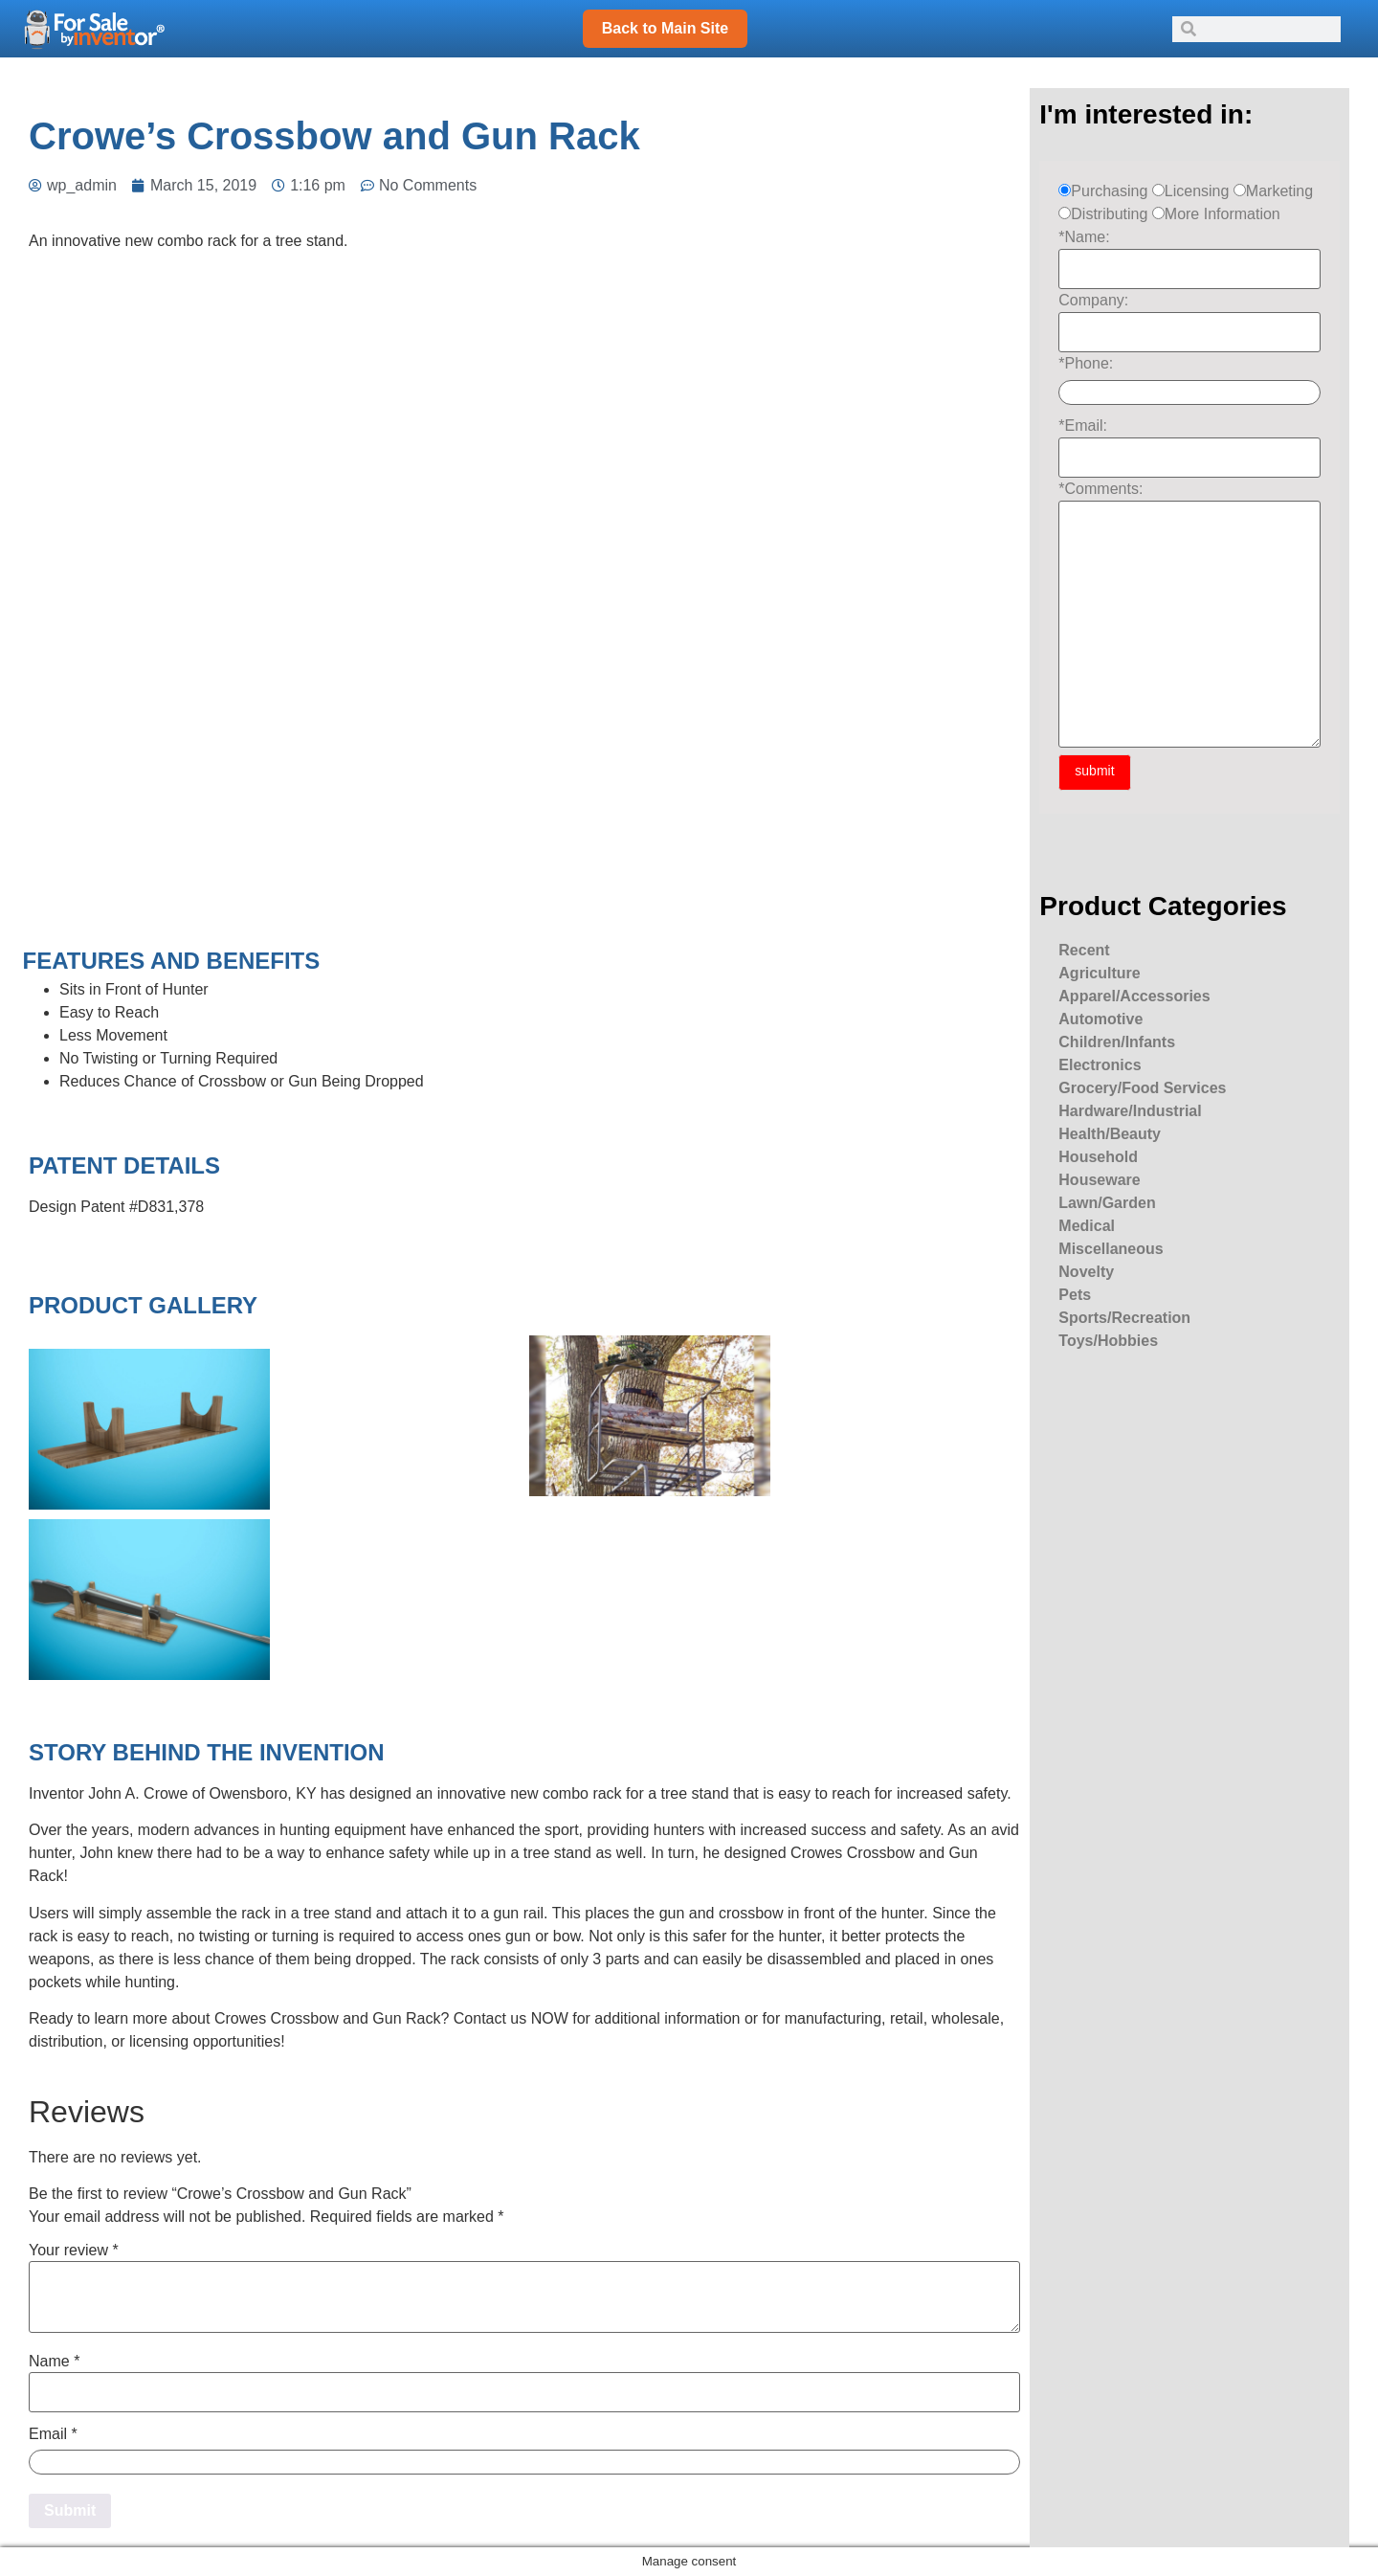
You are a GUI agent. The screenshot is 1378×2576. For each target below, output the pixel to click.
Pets (1074, 1295)
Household (1098, 1157)
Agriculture (1099, 973)
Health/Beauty (1109, 1134)
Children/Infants (1116, 1042)
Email (53, 2434)
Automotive (1100, 1019)
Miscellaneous (1110, 1249)
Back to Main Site (665, 28)
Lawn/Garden (1106, 1203)
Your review (74, 2250)
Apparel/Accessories (1134, 996)
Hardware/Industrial (1129, 1111)
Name (54, 2361)
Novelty (1086, 1272)
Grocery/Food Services (1142, 1088)
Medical (1086, 1226)
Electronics (1099, 1065)
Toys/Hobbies (1108, 1341)
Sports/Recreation (1124, 1318)
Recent (1083, 950)
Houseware (1099, 1180)
